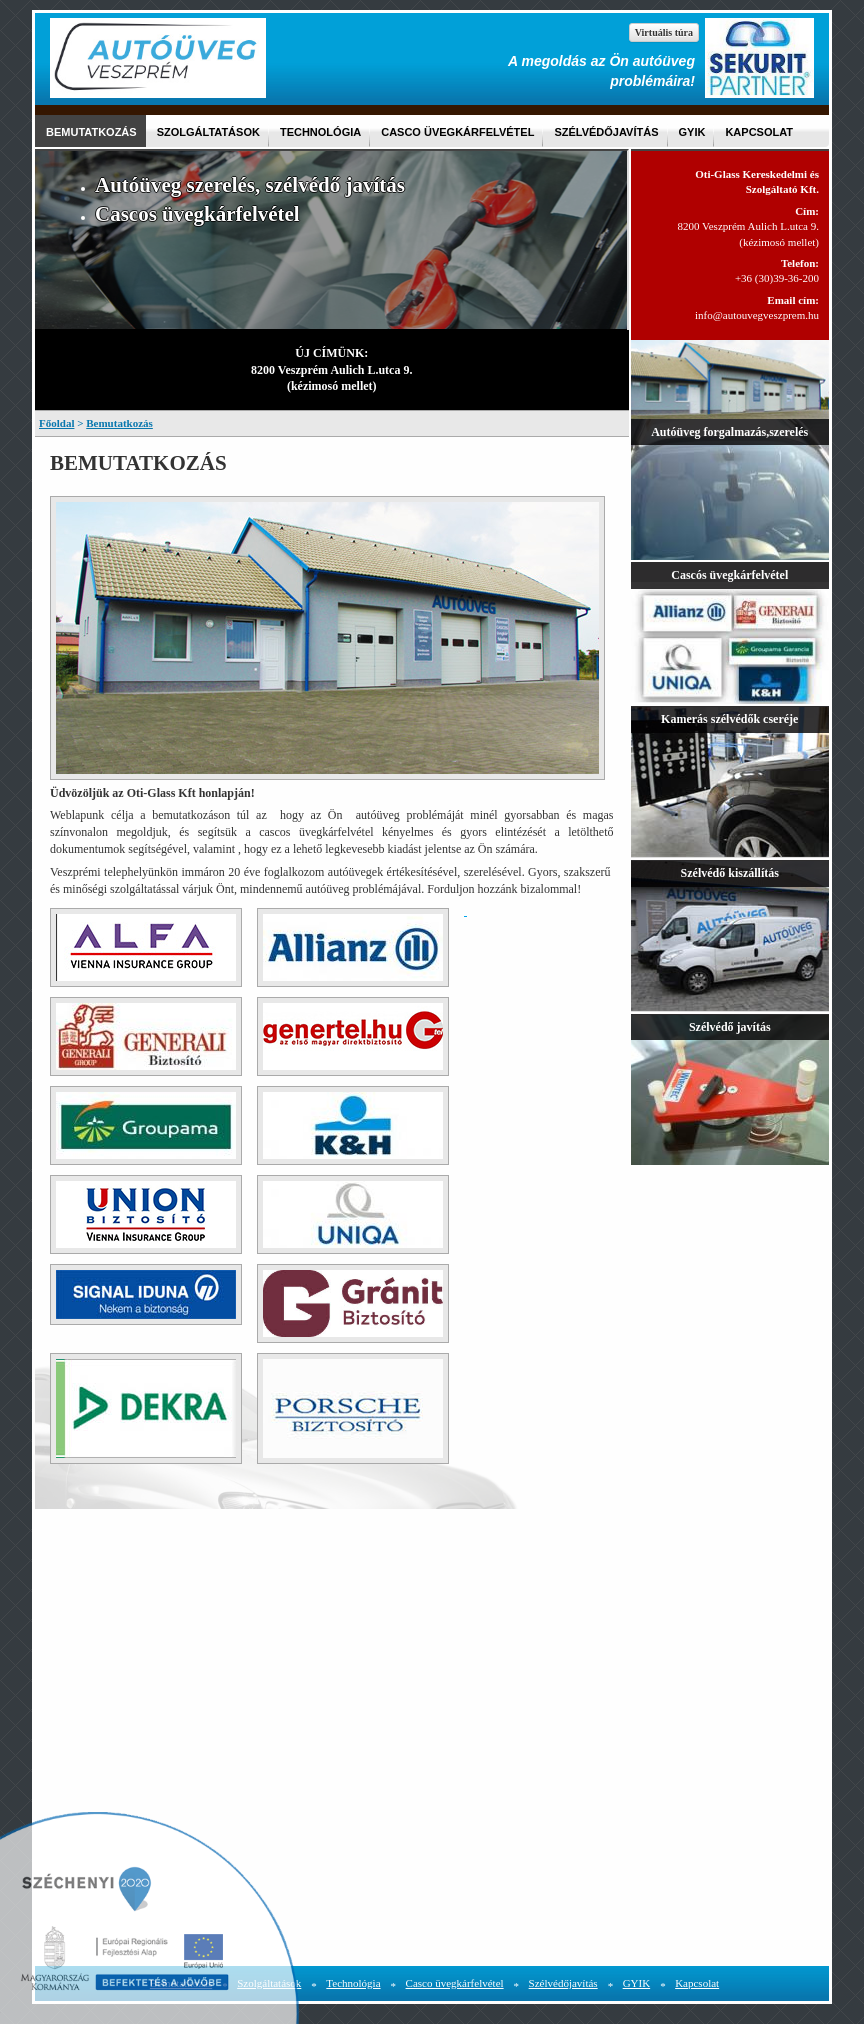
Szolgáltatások (208, 132)
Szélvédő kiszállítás (730, 873)
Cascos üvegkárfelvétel (197, 214)
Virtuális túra (664, 32)
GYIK (692, 132)
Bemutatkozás (91, 132)
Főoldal (56, 423)
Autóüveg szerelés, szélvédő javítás (250, 185)
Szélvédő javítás (730, 1027)
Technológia (320, 132)
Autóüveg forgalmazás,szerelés (729, 432)
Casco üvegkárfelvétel (457, 132)
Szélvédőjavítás (606, 132)
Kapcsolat (759, 132)
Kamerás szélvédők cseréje (729, 719)
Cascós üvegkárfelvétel (729, 575)
